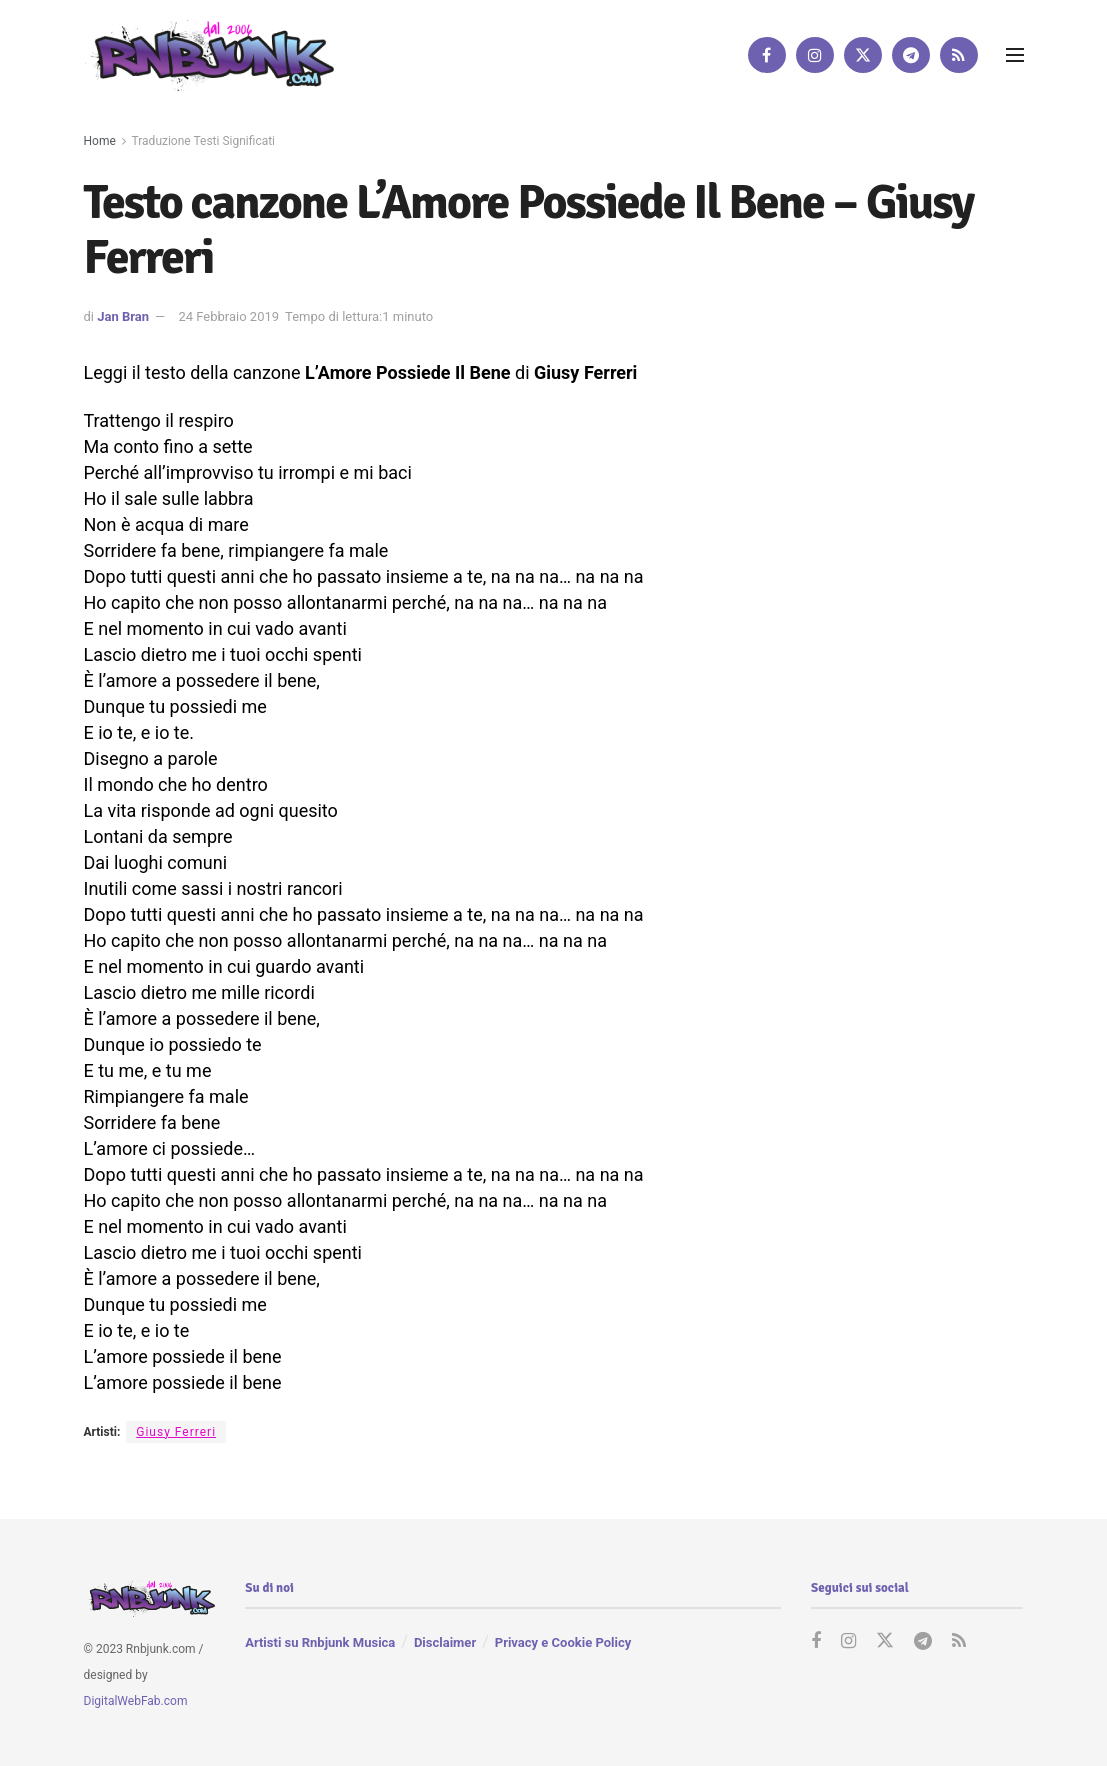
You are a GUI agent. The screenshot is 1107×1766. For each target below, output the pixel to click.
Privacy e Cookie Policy (563, 1642)
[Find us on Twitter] (863, 55)
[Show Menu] (1015, 55)
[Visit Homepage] (209, 54)
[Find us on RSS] (959, 55)
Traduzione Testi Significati (204, 141)
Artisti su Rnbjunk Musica (320, 1642)
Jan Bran (123, 316)
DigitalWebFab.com (136, 1700)
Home (100, 141)
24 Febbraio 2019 (228, 316)
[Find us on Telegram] (911, 55)
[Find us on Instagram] (815, 55)
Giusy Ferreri (176, 1432)
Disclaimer (445, 1642)
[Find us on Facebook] (767, 55)
